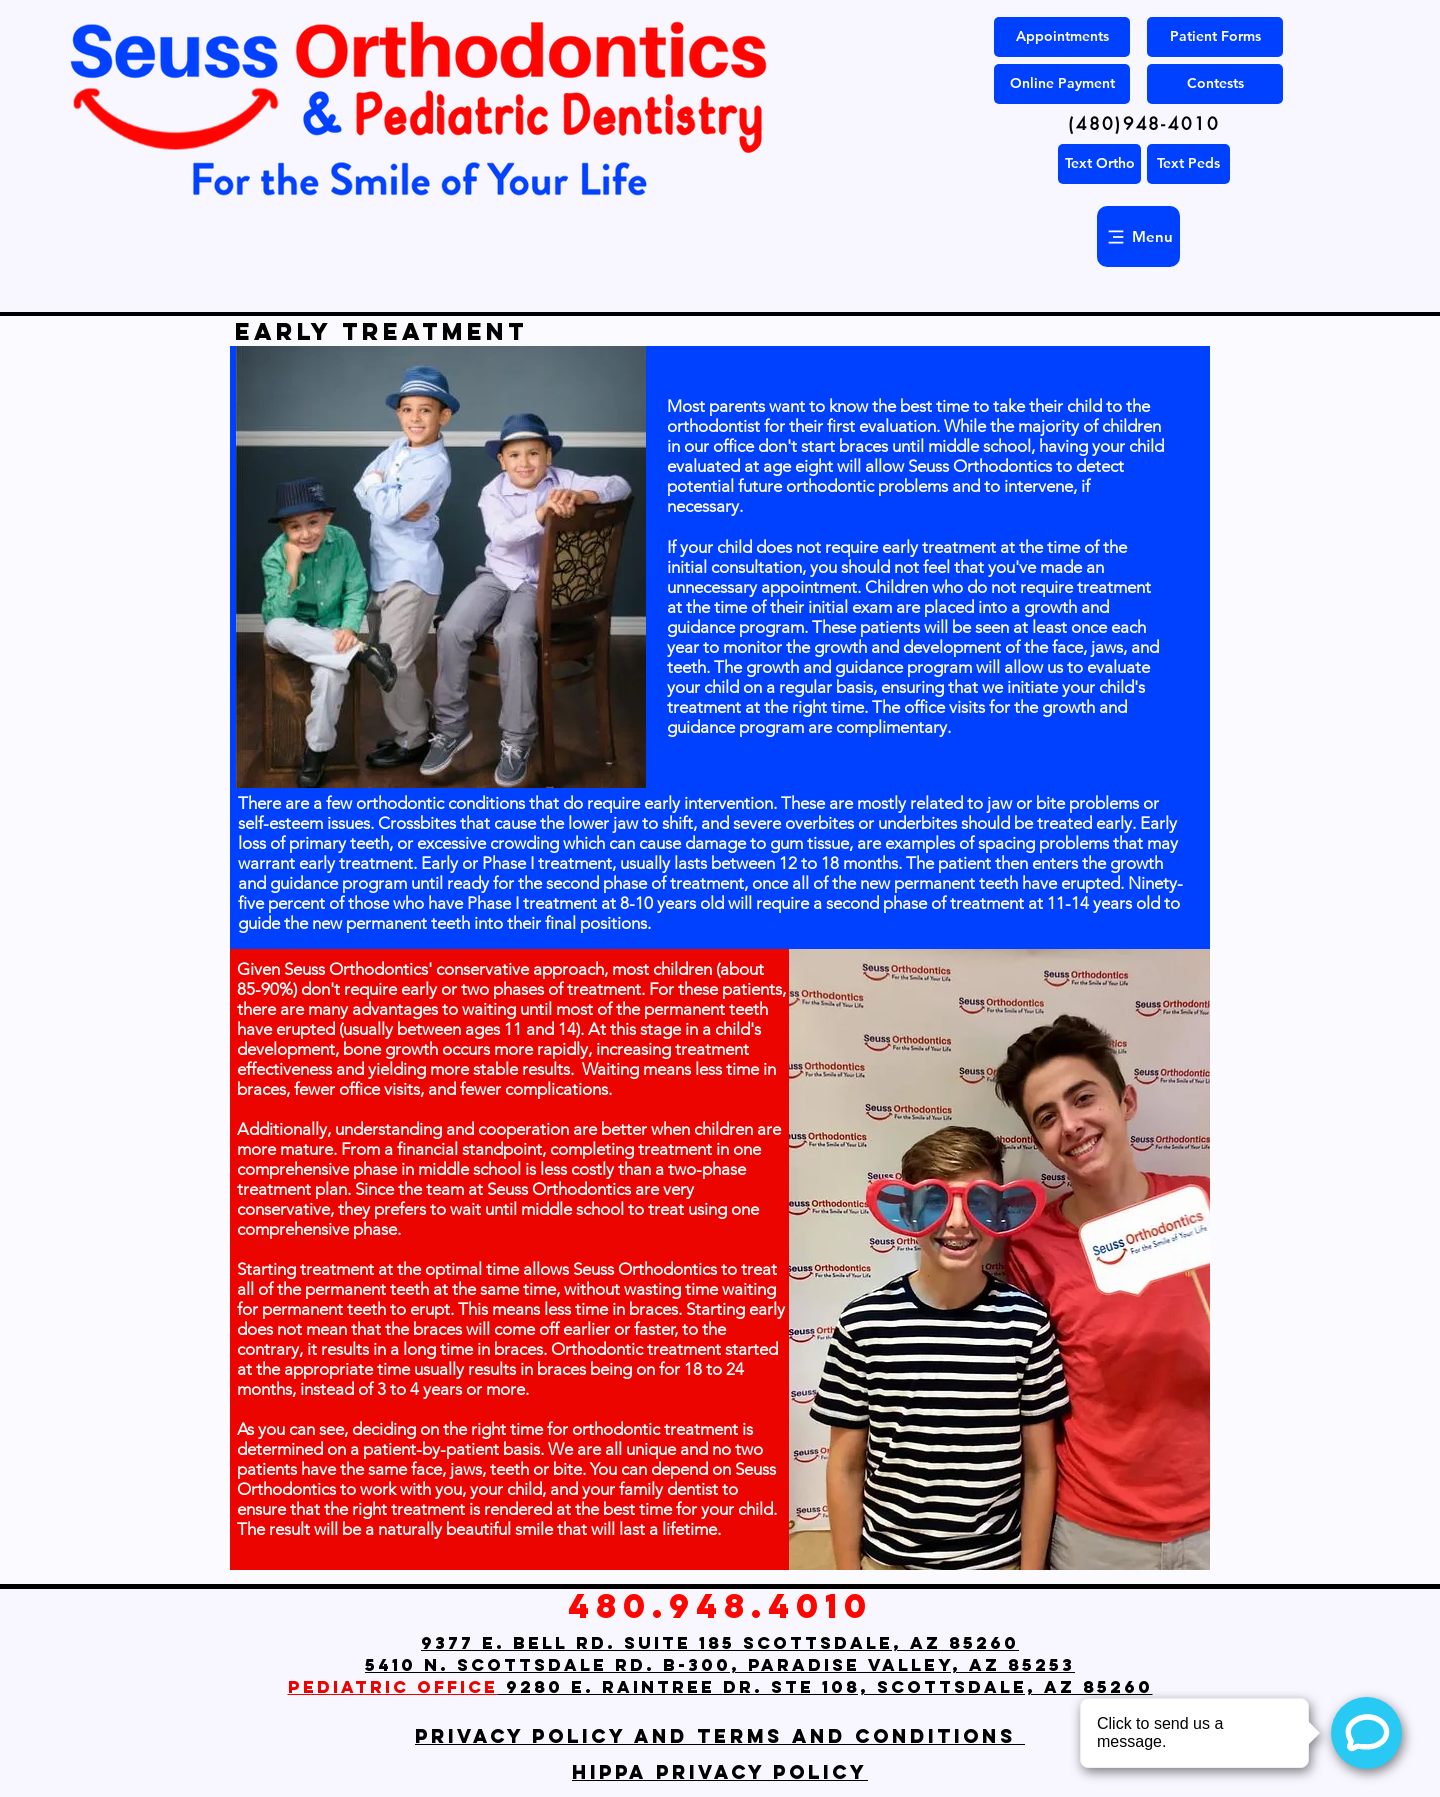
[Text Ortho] (1099, 164)
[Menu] (1138, 236)
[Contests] (1215, 84)
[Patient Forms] (1215, 37)
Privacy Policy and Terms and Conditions (720, 1736)
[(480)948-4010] (1144, 124)
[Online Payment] (1062, 84)
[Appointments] (1062, 37)
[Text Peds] (1188, 164)
